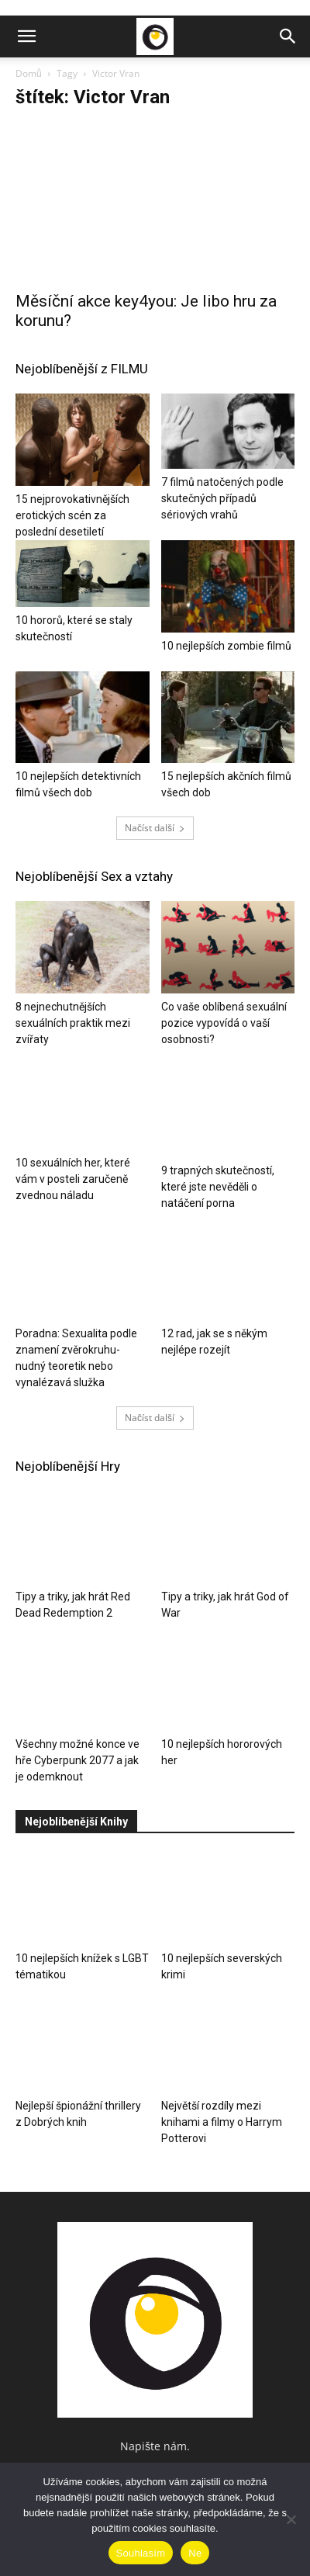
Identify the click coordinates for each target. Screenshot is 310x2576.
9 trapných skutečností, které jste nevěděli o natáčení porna (217, 1186)
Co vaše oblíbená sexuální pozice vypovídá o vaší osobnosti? (224, 1022)
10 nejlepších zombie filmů (226, 646)
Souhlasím (141, 2553)
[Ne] (290, 2519)
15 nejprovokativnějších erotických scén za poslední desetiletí (72, 515)
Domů (29, 73)
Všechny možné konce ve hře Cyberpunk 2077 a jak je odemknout (78, 1760)
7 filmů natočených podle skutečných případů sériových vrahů (222, 498)
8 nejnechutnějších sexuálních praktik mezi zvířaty (73, 1022)
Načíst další (155, 827)
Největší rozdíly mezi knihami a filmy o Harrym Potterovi (221, 2121)
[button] (26, 36)
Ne (195, 2553)
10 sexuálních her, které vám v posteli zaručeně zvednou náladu (73, 1186)
